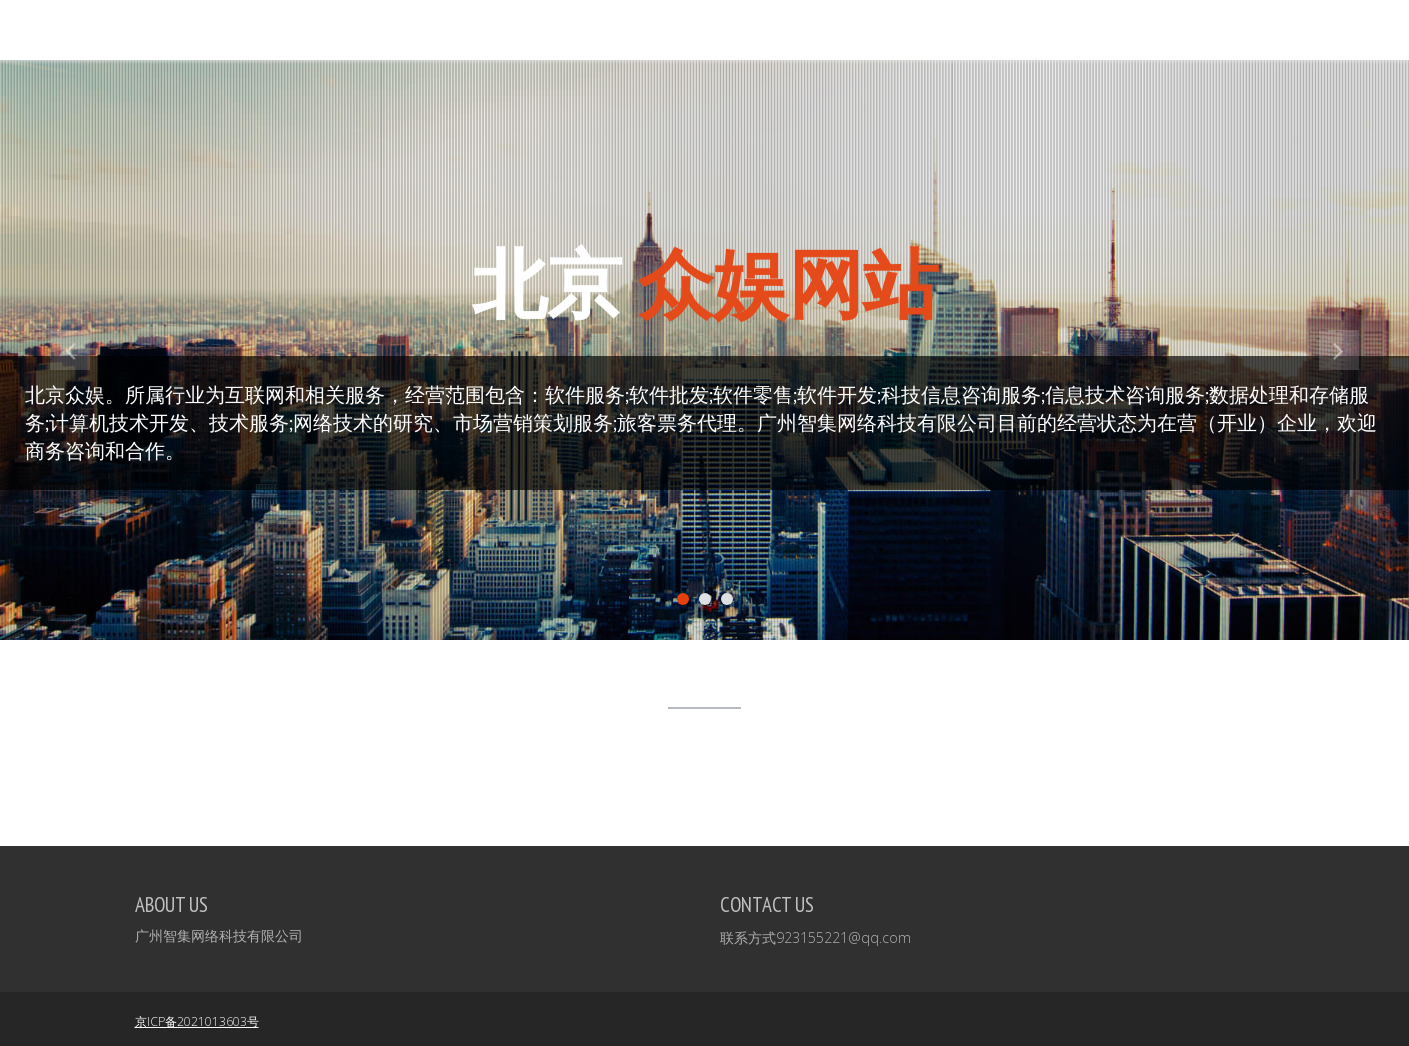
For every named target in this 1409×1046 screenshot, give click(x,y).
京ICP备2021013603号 (197, 1021)
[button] (70, 485)
